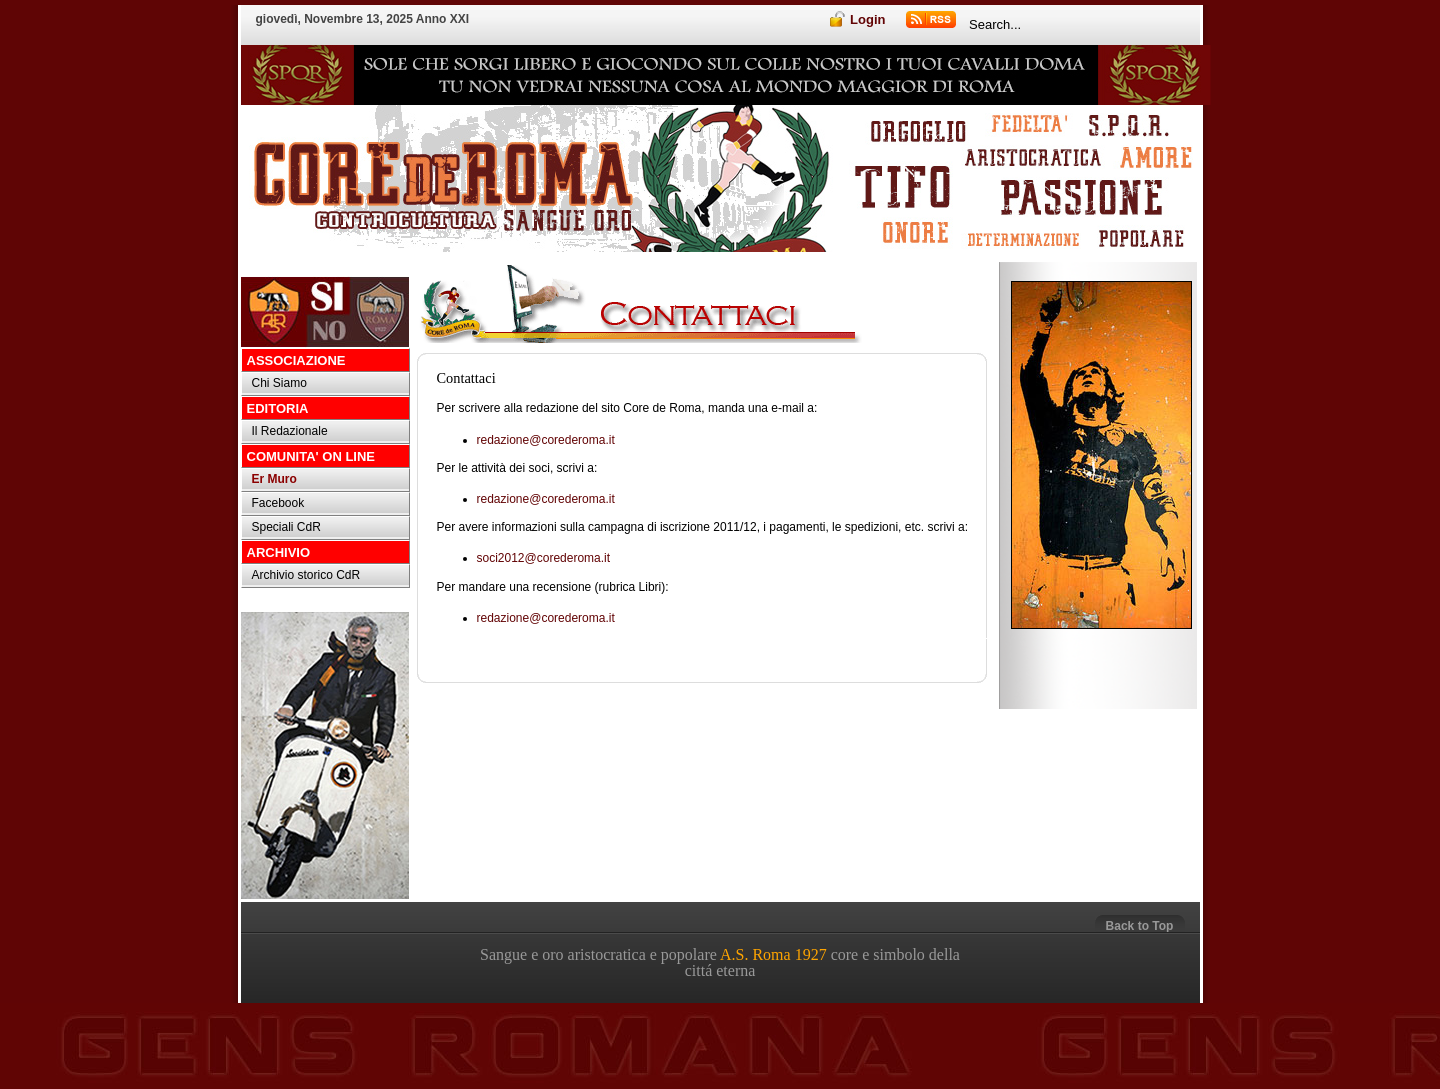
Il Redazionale (290, 431)
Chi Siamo (279, 383)
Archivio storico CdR (306, 575)
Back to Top (1140, 926)
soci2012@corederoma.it (544, 558)
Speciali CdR (286, 527)
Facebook (278, 503)
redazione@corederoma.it (546, 440)
